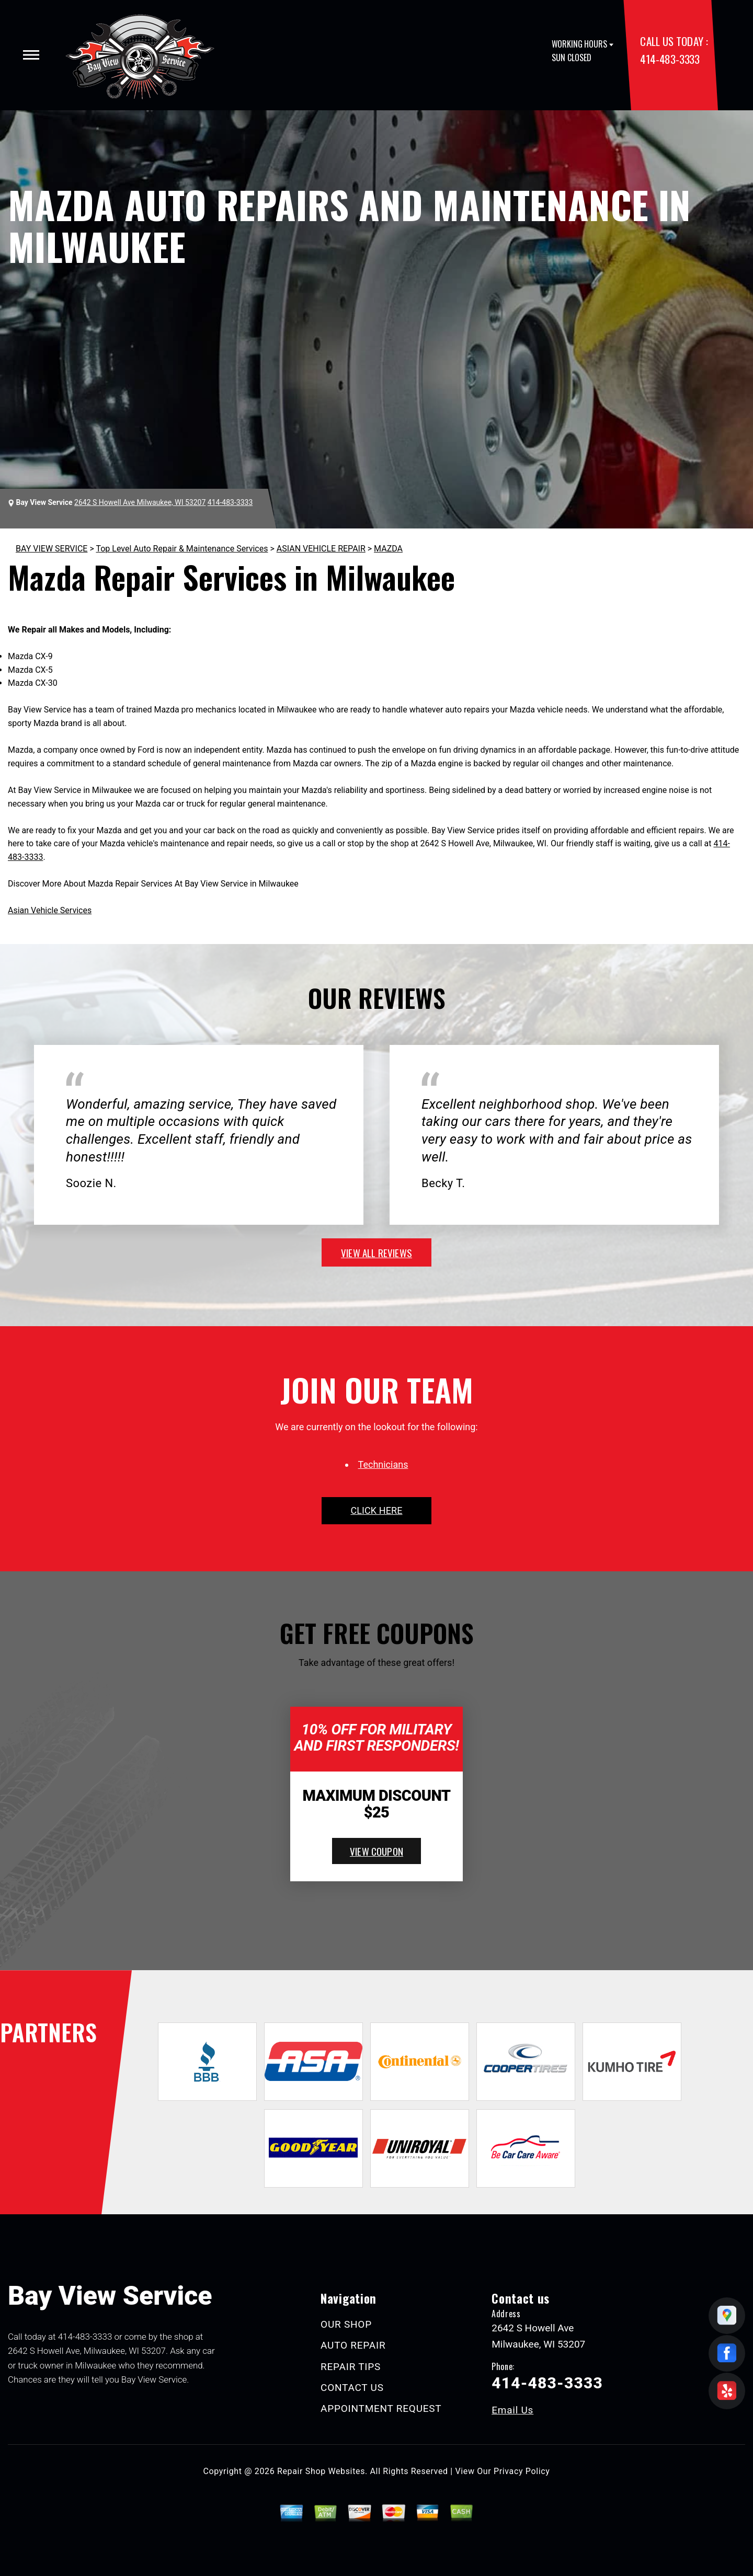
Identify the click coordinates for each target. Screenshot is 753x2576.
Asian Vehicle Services (50, 910)
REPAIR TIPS (351, 2367)
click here (376, 1510)
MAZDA (388, 549)
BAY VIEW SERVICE (51, 549)
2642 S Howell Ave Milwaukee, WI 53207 (140, 502)
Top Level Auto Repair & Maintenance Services (182, 549)
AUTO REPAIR (353, 2345)
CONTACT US (352, 2388)
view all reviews (376, 1252)
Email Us (512, 2410)
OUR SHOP (346, 2324)
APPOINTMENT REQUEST (381, 2408)
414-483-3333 (669, 59)
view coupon (376, 1851)
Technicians (383, 1464)
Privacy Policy (522, 2471)
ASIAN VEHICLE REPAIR (321, 549)
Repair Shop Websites (321, 2471)
